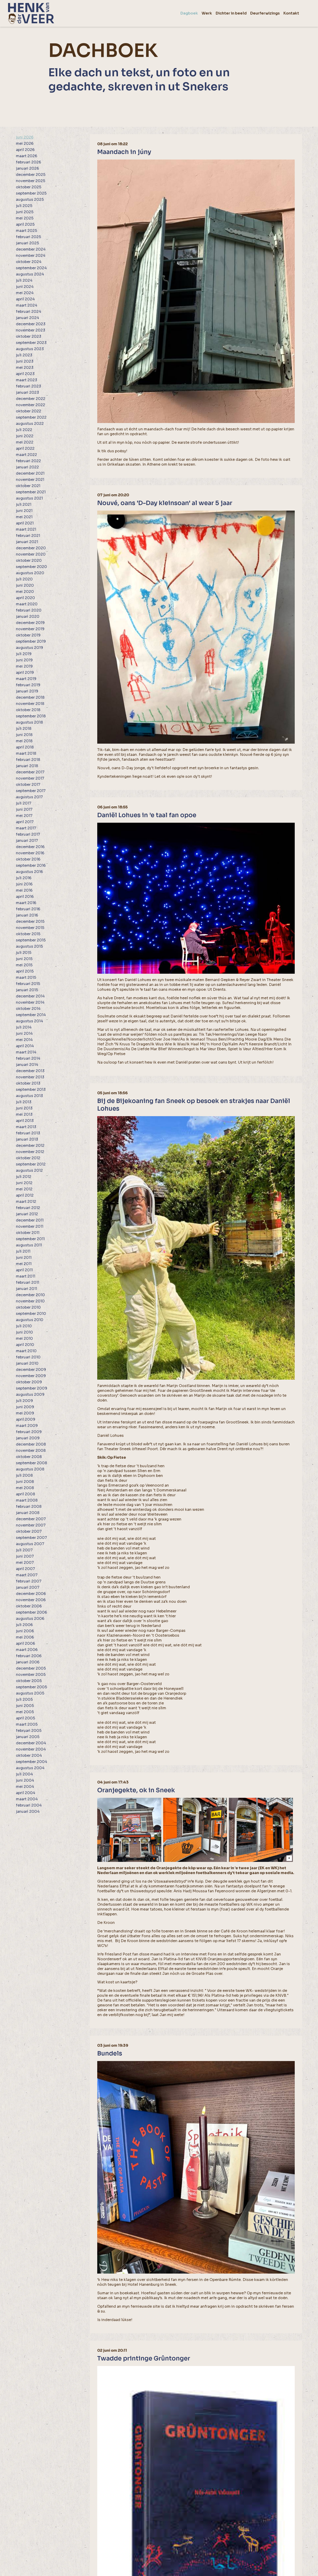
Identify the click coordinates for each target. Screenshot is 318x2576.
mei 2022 (24, 442)
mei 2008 (25, 1487)
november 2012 (30, 1151)
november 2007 (31, 1525)
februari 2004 (29, 1805)
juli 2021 (23, 504)
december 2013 (30, 1070)
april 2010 (25, 1344)
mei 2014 (24, 1039)
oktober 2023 (28, 336)
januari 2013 (27, 1139)
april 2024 (25, 299)
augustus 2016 (29, 871)
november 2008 (31, 1450)
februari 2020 (28, 610)
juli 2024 (24, 280)
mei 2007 (25, 1562)
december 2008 (31, 1444)
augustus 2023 (30, 348)
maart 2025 (26, 230)
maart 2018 (26, 753)
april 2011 (24, 1270)
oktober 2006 (29, 1606)
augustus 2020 (30, 573)
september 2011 (30, 1238)
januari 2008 (27, 1512)
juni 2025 (24, 212)
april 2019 (25, 672)
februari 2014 (28, 1058)
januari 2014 (27, 1064)
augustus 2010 (29, 1319)
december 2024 (31, 249)
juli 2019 (24, 653)
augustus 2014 (29, 1021)
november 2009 (31, 1375)
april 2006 (25, 1643)
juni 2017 (24, 809)
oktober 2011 (27, 1232)
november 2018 (30, 703)
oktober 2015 (28, 934)
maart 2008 (27, 1500)
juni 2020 (25, 585)
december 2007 (31, 1519)
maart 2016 (26, 902)
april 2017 (25, 821)
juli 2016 (23, 877)
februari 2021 (28, 535)
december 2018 (30, 697)
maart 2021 (26, 529)
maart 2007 (27, 1575)
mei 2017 (24, 815)
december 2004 (31, 1743)
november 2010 (30, 1301)
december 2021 (30, 473)
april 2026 (25, 149)
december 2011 (30, 1220)
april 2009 (25, 1419)
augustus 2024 (30, 274)
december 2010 (30, 1294)
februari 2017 (28, 834)
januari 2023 (27, 392)
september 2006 (31, 1612)
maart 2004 (27, 1799)
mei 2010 (24, 1338)
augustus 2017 (29, 797)
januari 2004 (28, 1811)
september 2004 (31, 1761)
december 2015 (30, 921)
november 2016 (30, 853)
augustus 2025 (30, 199)
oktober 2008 (29, 1456)
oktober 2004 (29, 1755)
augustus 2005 (30, 1693)
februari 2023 (28, 386)
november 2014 (30, 1002)
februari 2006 (28, 1655)
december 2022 (30, 398)
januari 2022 (27, 467)
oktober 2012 (28, 1158)
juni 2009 (25, 1407)
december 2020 (31, 548)
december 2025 (30, 174)
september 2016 (31, 865)
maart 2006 (27, 1649)
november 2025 (30, 180)
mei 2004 (25, 1786)
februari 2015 (28, 983)
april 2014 (25, 1046)
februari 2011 (27, 1282)
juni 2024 (25, 286)
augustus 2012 (29, 1170)
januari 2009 (28, 1438)
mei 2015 (24, 965)
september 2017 (31, 790)
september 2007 (31, 1537)
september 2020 (31, 566)
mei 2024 (25, 292)
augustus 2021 (29, 498)
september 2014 (31, 1014)
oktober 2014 (28, 1008)
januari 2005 (27, 1736)
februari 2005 (28, 1730)
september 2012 (31, 1164)
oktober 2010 (28, 1307)
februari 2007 (28, 1581)
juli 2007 (24, 1550)
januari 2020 (27, 616)
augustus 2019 (29, 647)
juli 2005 (24, 1699)
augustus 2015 (29, 946)
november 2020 (31, 554)
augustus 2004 (30, 1768)
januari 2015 (27, 990)
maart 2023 (26, 380)
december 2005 (31, 1668)
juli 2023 (24, 355)
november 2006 (31, 1599)
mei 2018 (24, 741)
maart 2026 (26, 156)
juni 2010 (24, 1332)
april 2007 (25, 1568)
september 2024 (31, 268)
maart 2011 (25, 1276)
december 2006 (31, 1593)
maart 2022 (26, 454)
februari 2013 (28, 1133)
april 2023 (25, 373)
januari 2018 (27, 765)
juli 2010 (24, 1326)
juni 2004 (25, 1780)
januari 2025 (27, 243)
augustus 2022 (30, 423)
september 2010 (31, 1313)
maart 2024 (26, 305)
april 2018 (25, 747)
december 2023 (30, 324)
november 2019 (30, 629)
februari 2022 (28, 460)
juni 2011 (24, 1257)
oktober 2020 (29, 560)
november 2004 (31, 1749)
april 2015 (25, 971)
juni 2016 (24, 884)
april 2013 (25, 1120)
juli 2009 (24, 1400)
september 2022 (31, 417)
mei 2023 (24, 367)
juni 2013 (24, 1108)
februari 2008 (28, 1506)
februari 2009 (29, 1431)
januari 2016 (27, 915)
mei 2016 (24, 890)
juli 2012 (23, 1176)
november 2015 (30, 927)
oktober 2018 (28, 709)
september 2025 (31, 193)
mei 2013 (24, 1114)
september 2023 (31, 342)
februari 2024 (28, 311)
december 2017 (30, 772)
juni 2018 (24, 734)
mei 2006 (25, 1637)
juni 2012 (24, 1182)
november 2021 (30, 479)
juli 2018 (23, 728)
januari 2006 (27, 1662)
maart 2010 (26, 1351)
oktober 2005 (29, 1680)
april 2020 (25, 597)
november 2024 (30, 255)
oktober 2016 (28, 859)
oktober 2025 (28, 187)
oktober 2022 (28, 411)
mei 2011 (24, 1263)
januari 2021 (27, 541)
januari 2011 (26, 1288)
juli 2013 (23, 1102)
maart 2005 (27, 1724)
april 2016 (25, 896)
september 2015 (31, 940)
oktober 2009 (29, 1382)
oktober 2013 (28, 1083)
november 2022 (30, 404)
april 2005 (25, 1718)
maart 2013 (26, 1126)
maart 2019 (26, 678)
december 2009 (31, 1369)
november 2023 (30, 330)
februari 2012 (28, 1207)
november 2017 (30, 778)
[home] (31, 13)
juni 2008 (25, 1481)
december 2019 (30, 622)
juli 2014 (24, 1027)
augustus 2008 (30, 1469)
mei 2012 (24, 1189)
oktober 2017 (28, 784)
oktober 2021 (28, 485)
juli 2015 (23, 952)
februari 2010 (28, 1357)
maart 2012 (26, 1201)
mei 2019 (24, 666)
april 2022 (25, 448)
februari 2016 (28, 909)
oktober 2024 (28, 261)
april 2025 (25, 224)
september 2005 (31, 1687)
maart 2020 (27, 604)
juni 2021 (24, 510)
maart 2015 (26, 977)
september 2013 (31, 1089)
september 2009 (31, 1388)
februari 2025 (28, 236)
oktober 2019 (28, 635)
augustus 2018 (29, 722)
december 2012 (30, 1145)
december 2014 (30, 996)
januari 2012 (27, 1214)
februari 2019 (28, 685)
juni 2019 (24, 660)
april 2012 (25, 1195)
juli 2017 (23, 803)
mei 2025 (24, 218)
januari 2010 (27, 1363)
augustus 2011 (29, 1245)
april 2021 (25, 523)
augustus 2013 (29, 1095)
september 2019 (31, 641)
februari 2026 (28, 162)
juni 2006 (25, 1631)
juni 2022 (24, 436)
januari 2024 (27, 317)
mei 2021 (24, 517)
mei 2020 (25, 591)
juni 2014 (24, 1033)
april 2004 (25, 1792)
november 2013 (30, 1077)
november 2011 (29, 1226)
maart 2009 (27, 1425)
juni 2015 (24, 958)
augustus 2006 (30, 1618)
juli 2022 (24, 429)
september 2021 (31, 492)
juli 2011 (23, 1251)
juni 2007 (25, 1556)
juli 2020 (24, 579)
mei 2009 (25, 1413)
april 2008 (25, 1494)
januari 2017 (27, 840)
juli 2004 (24, 1774)
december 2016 (30, 846)
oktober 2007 (29, 1531)
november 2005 (31, 1674)
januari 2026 (27, 168)
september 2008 (31, 1463)
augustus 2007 (30, 1543)
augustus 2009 (30, 1394)
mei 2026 (24, 143)
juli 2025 (24, 205)
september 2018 (31, 716)
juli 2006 (24, 1624)
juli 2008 (24, 1475)
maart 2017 (26, 828)
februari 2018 (28, 759)
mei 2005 (25, 1711)
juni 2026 (24, 137)
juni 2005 (25, 1705)
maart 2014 (26, 1052)
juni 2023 (24, 361)
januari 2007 (27, 1587)
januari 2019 (27, 691)
